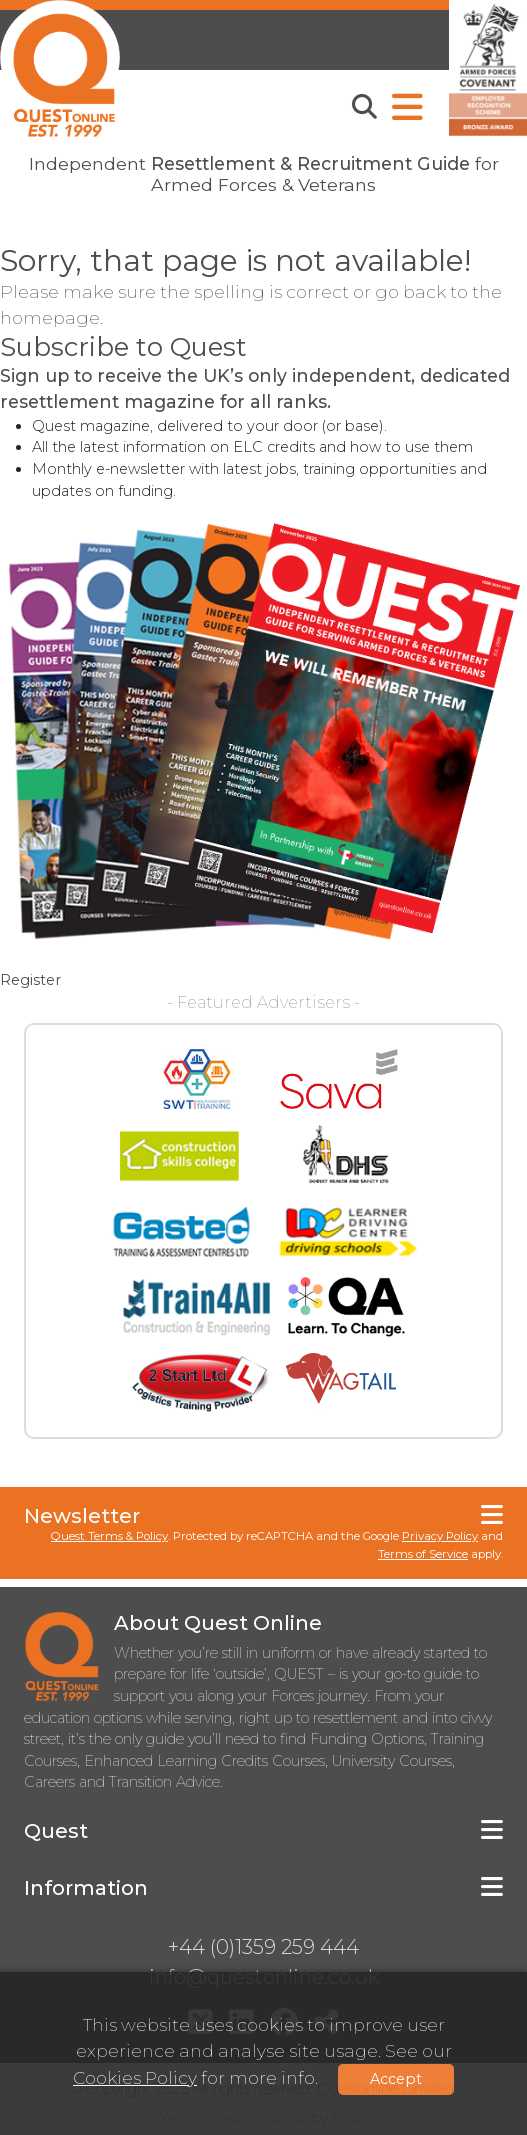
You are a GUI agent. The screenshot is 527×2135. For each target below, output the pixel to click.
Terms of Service (423, 1554)
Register (30, 980)
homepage (50, 317)
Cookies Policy (135, 2077)
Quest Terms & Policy (109, 1536)
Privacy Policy (440, 1536)
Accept (396, 2079)
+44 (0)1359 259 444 (263, 1947)
